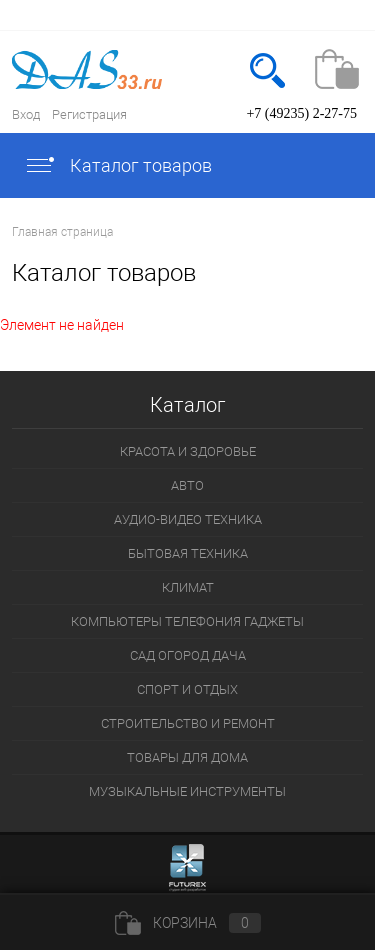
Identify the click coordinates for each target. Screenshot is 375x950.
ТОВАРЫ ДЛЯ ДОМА (187, 757)
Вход (26, 114)
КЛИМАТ (188, 587)
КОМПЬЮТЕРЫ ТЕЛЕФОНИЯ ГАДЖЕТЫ (187, 621)
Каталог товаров (118, 165)
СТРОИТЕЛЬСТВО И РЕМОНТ (188, 723)
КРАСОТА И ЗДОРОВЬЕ (188, 451)
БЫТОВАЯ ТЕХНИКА (188, 553)
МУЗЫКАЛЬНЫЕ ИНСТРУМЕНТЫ (187, 791)
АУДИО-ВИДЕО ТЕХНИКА (188, 519)
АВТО (187, 485)
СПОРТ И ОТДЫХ (187, 689)
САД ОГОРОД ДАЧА (188, 655)
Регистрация (89, 114)
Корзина (188, 923)
